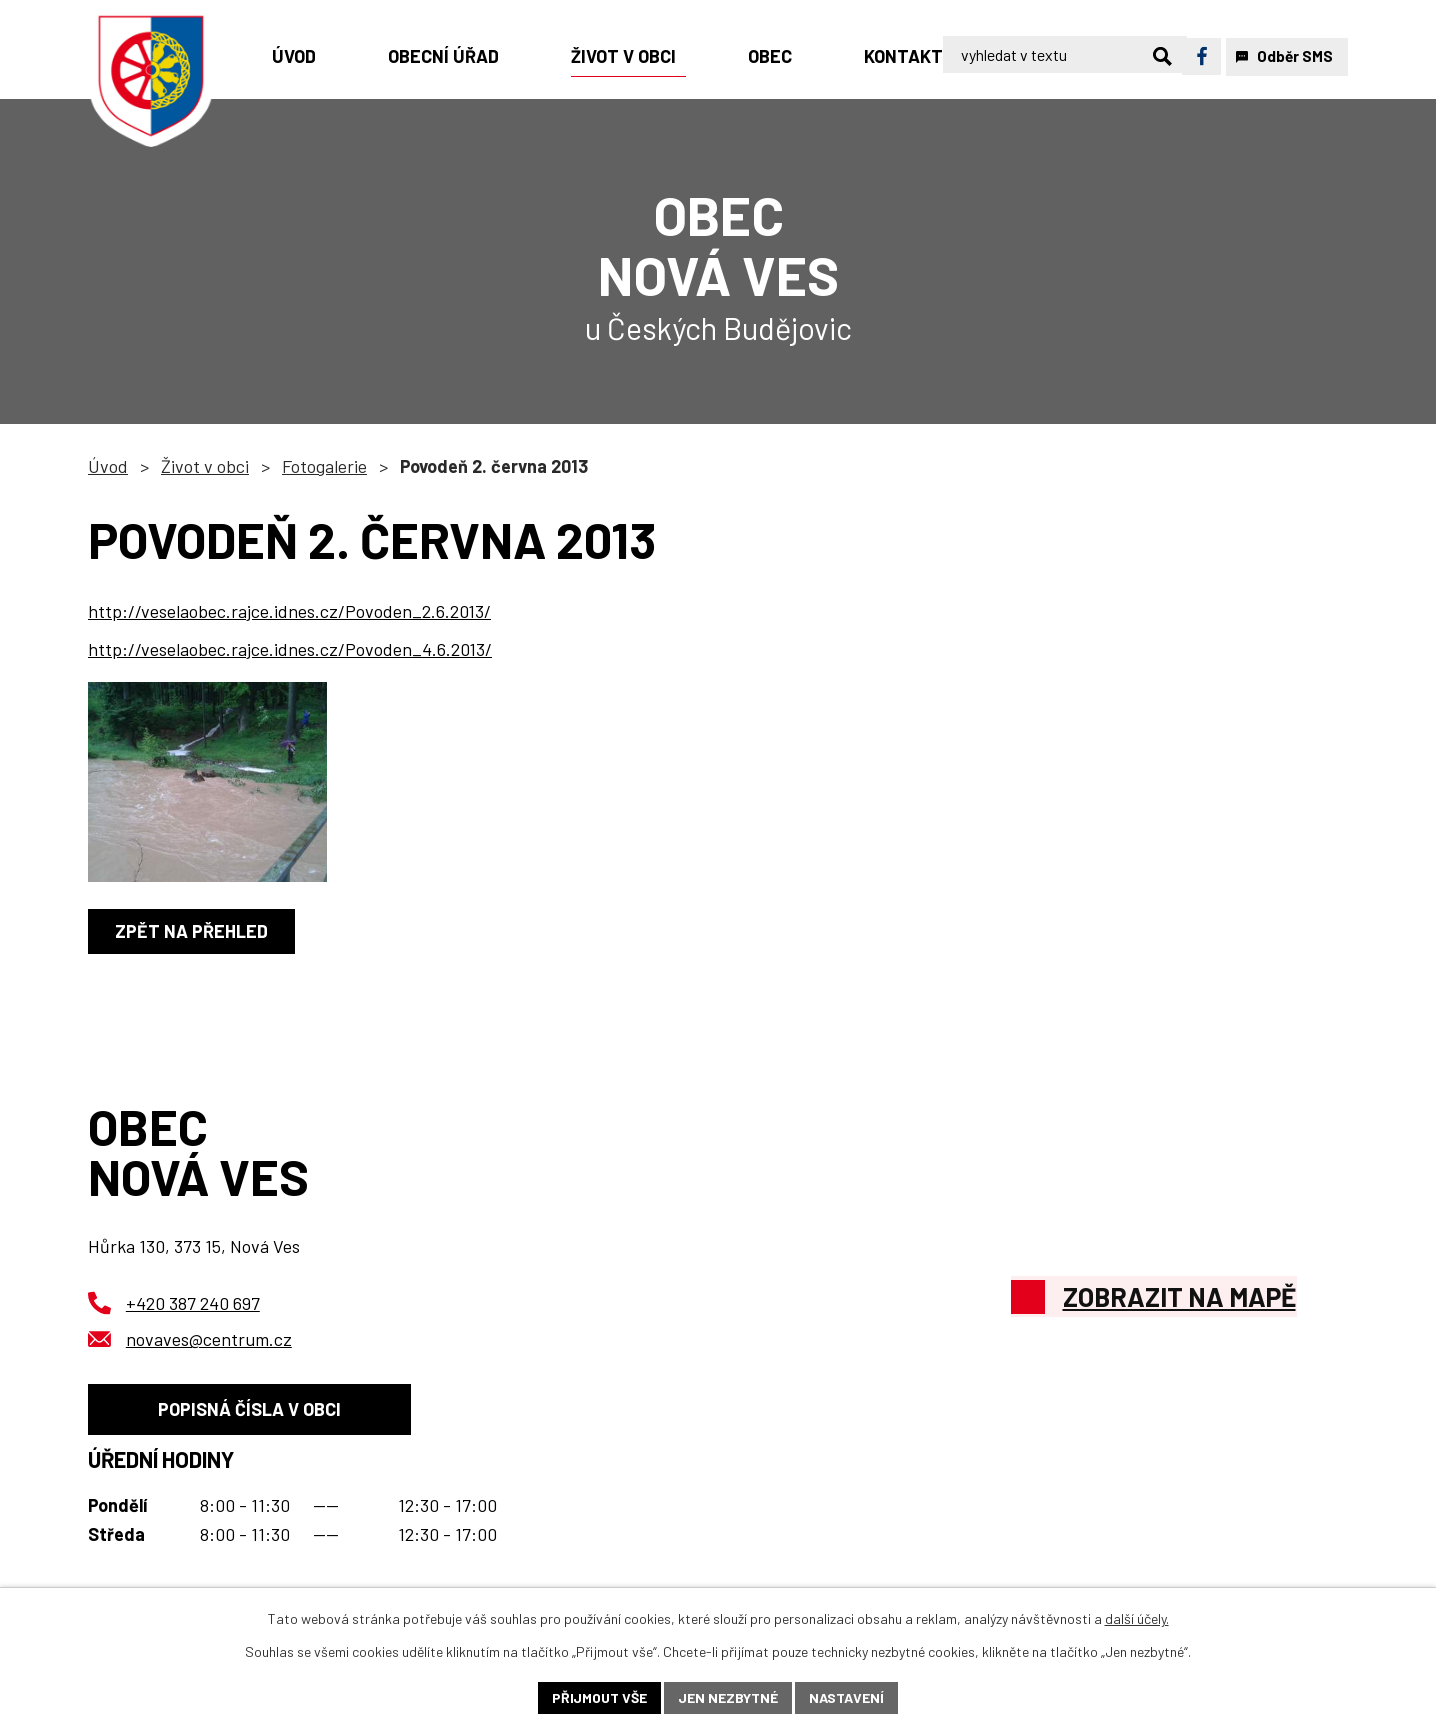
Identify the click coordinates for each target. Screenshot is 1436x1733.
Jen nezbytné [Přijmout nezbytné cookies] (728, 1697)
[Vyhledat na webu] (1089, 56)
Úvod (108, 466)
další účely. (1137, 1618)
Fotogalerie (324, 466)
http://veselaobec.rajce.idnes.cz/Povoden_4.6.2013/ (290, 649)
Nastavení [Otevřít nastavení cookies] (846, 1697)
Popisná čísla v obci (249, 1409)
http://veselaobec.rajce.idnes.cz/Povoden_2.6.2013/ (289, 611)
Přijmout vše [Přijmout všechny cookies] (599, 1697)
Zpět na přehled (191, 931)
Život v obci (205, 466)
